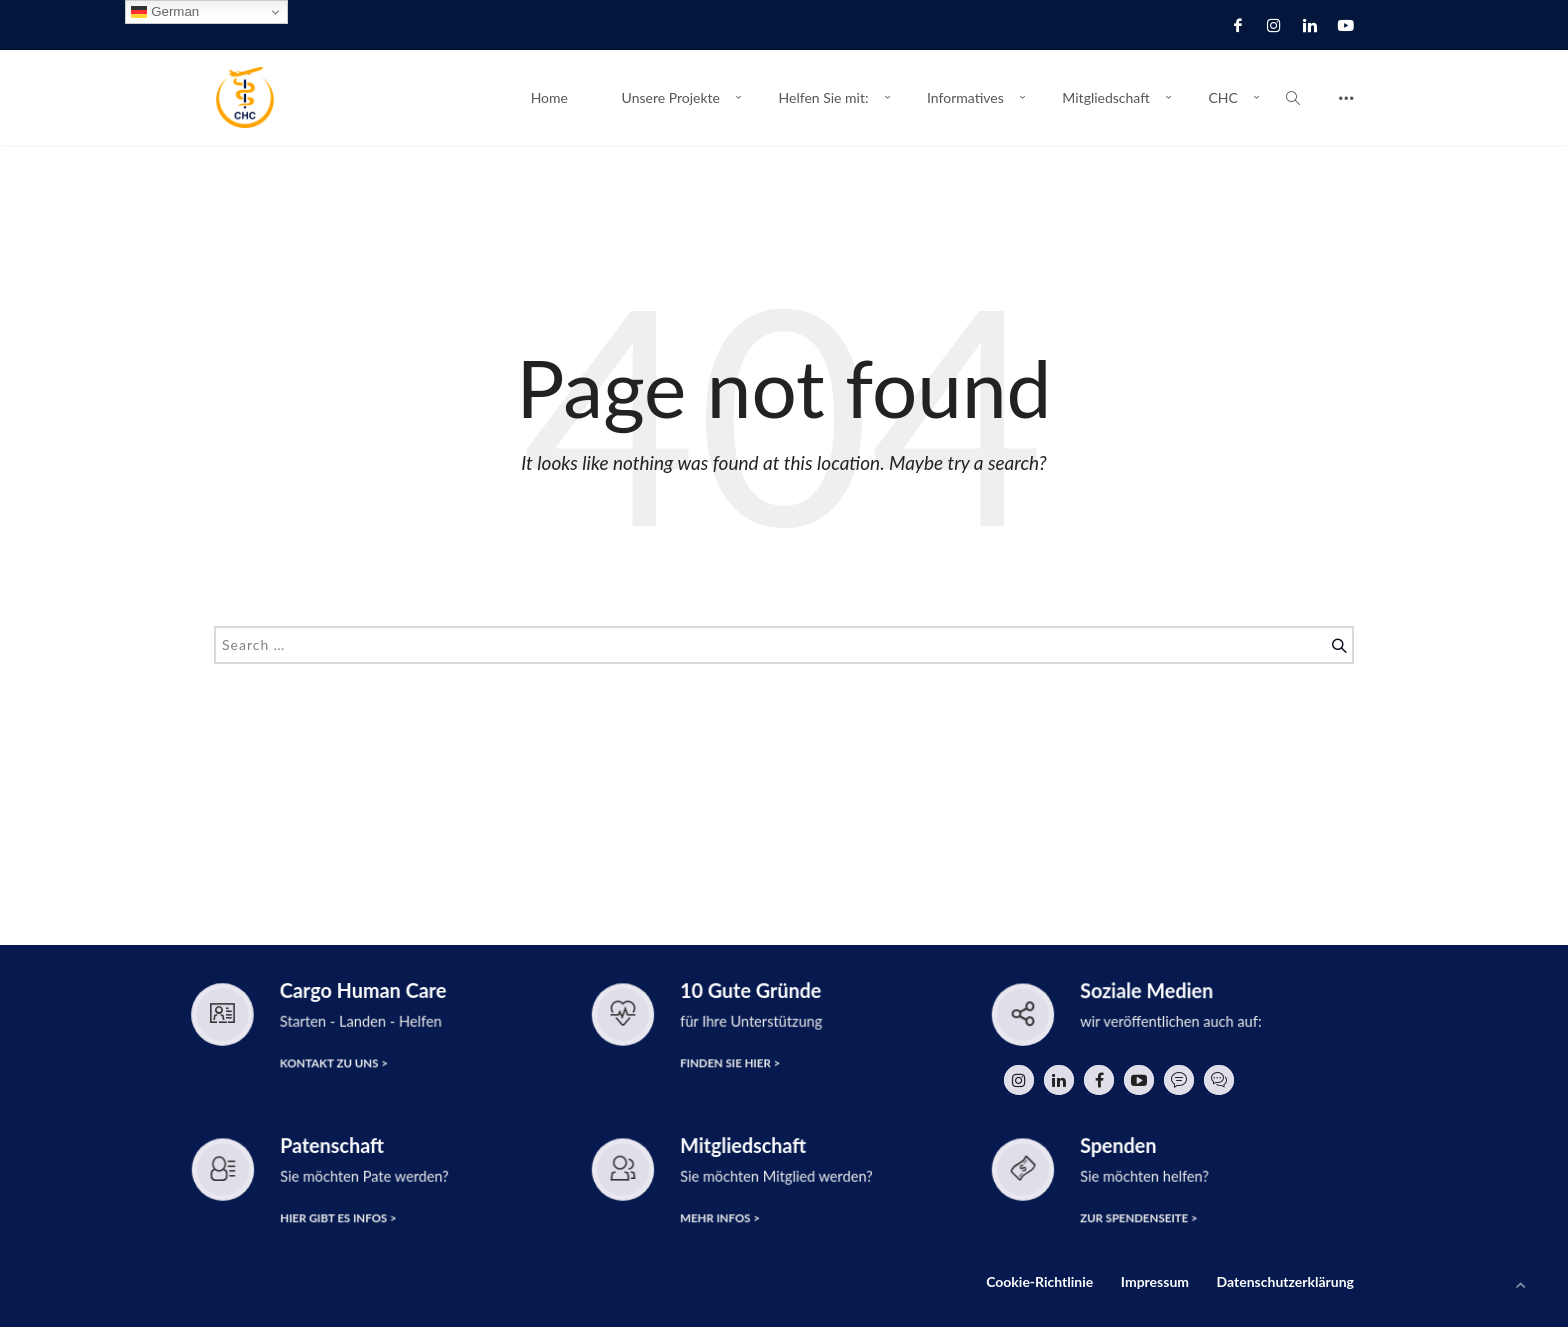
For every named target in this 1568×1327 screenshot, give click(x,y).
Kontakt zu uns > (334, 1062)
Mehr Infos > (720, 1218)
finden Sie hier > (730, 1063)
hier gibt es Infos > (338, 1218)
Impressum (1155, 1281)
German (165, 12)
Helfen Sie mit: (824, 97)
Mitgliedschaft (1105, 97)
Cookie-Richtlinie (1039, 1281)
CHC (1222, 97)
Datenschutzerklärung (1285, 1281)
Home (549, 97)
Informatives (965, 97)
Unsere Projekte (671, 97)
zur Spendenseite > (1138, 1218)
